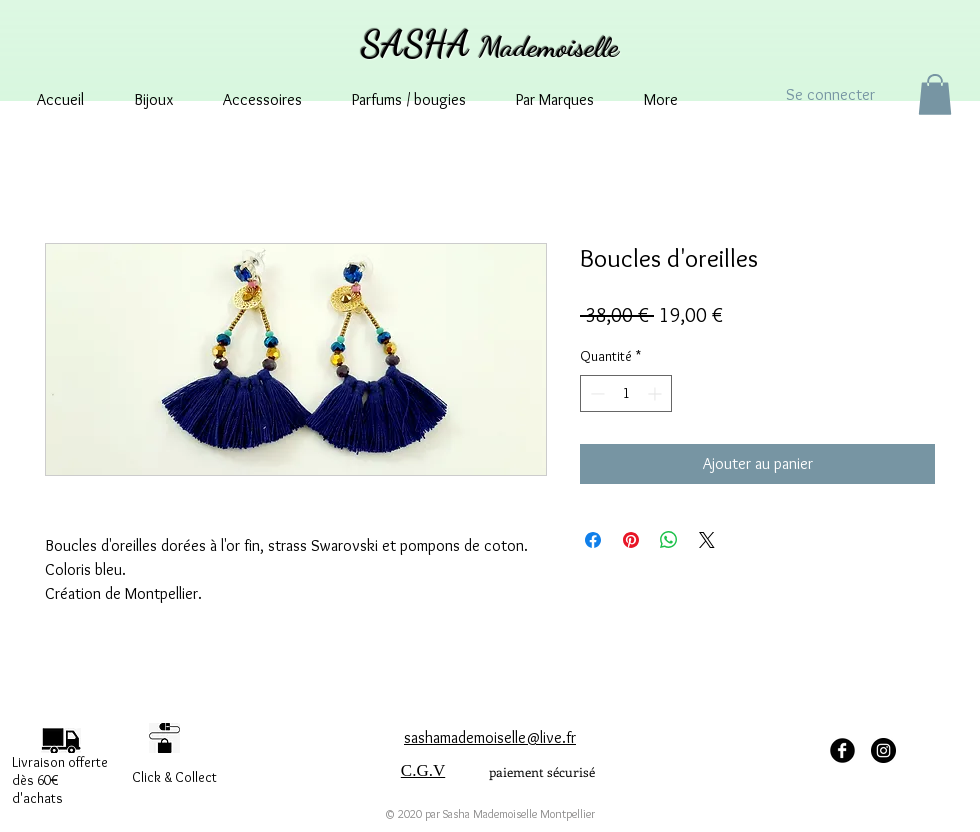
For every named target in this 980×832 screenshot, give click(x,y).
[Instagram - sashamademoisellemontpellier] (883, 750)
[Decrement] (595, 393)
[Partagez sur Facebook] (593, 540)
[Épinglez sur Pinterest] (631, 540)
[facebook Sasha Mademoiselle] (842, 750)
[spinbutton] (626, 393)
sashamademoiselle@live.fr (490, 737)
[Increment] (656, 393)
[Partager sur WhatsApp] (669, 540)
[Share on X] (707, 540)
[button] (935, 94)
